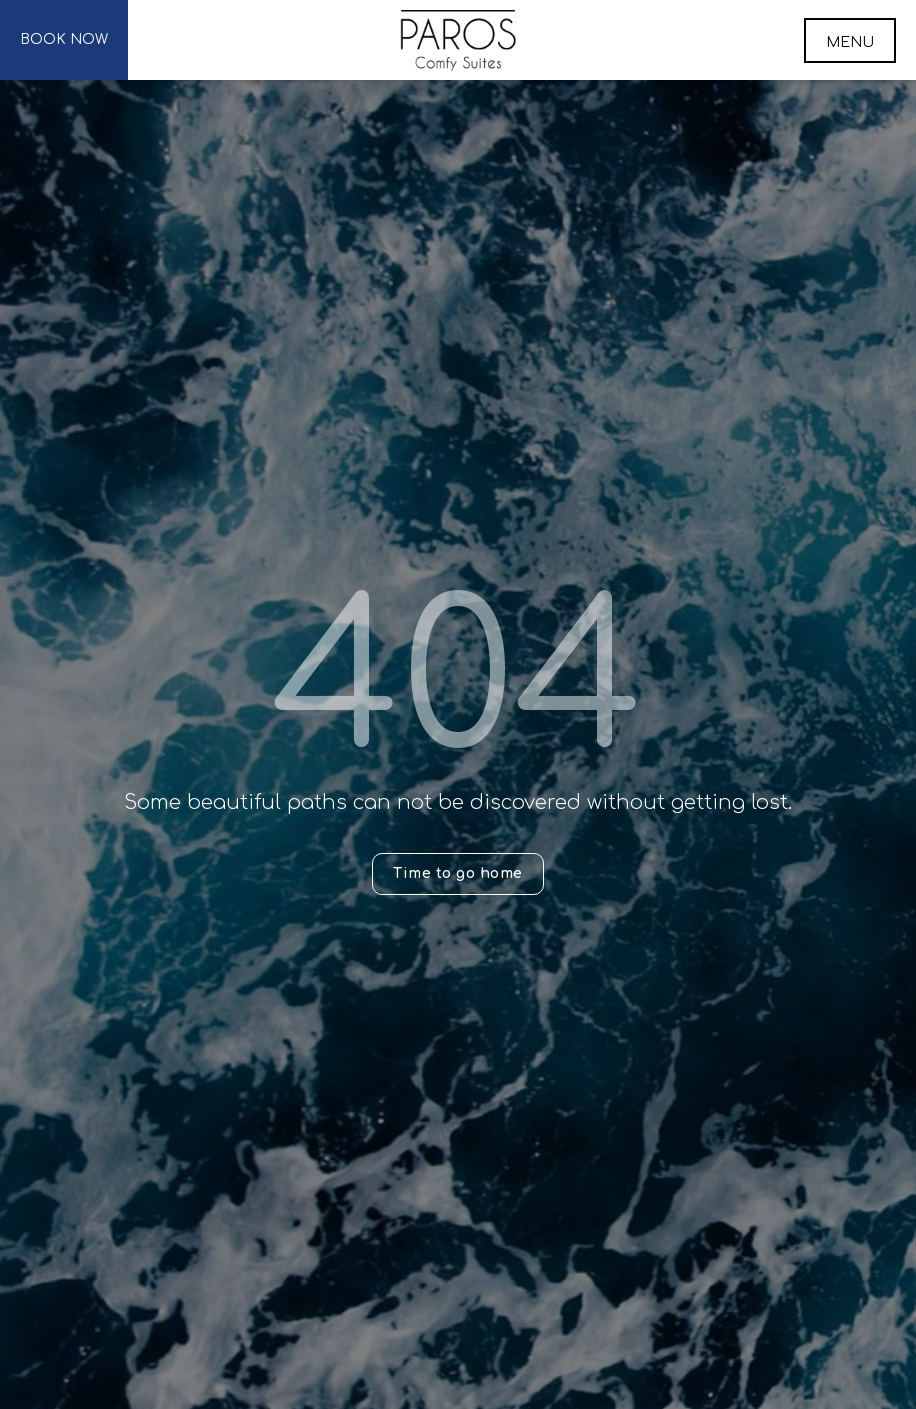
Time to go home (458, 873)
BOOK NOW (64, 39)
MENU (850, 42)
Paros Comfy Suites (458, 40)
